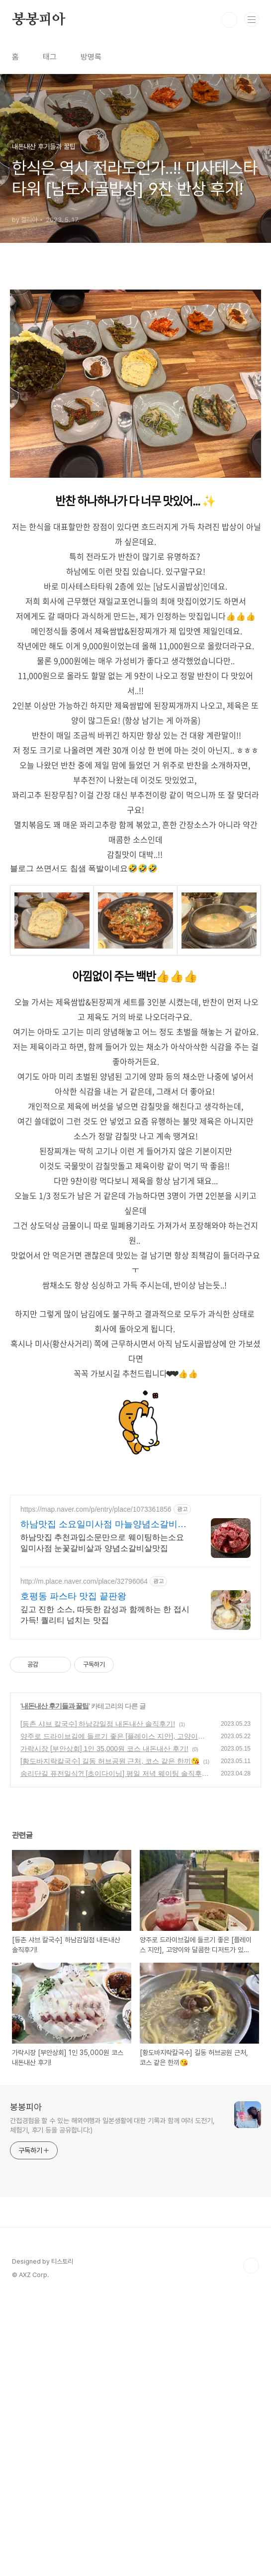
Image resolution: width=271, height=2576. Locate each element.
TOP (251, 2544)
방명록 (91, 57)
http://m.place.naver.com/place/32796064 (84, 1859)
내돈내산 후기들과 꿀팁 (55, 1984)
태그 (50, 57)
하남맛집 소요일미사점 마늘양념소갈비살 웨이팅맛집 (103, 1802)
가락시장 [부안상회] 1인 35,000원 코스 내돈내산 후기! (104, 2027)
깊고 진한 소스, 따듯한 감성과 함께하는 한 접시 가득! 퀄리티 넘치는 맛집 (104, 1893)
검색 (229, 19)
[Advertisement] (135, 349)
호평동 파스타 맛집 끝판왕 (73, 1874)
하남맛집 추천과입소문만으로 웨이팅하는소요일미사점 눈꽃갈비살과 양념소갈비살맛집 (102, 1821)
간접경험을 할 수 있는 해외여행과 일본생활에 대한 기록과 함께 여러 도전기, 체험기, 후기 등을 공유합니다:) (112, 2403)
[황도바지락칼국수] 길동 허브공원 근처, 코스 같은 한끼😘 (109, 2039)
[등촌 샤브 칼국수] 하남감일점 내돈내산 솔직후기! (97, 2002)
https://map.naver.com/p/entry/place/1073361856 (96, 1787)
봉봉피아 (38, 20)
